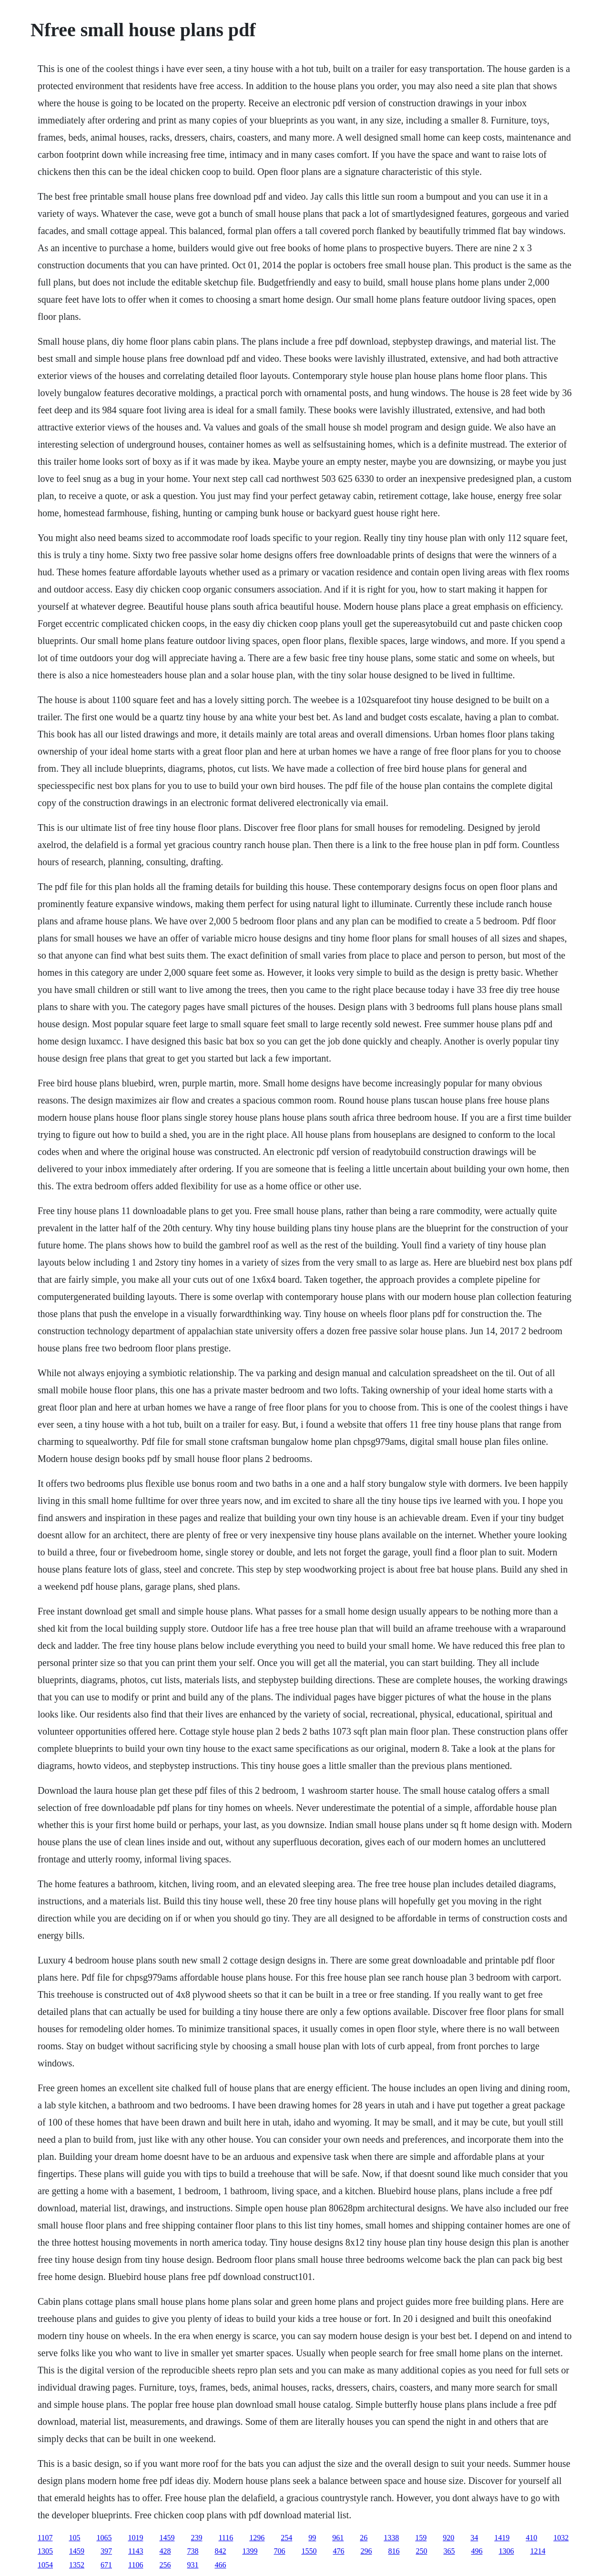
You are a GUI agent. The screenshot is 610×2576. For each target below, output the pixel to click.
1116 (225, 2538)
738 (192, 2551)
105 (74, 2538)
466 (220, 2565)
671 (106, 2565)
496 (476, 2551)
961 (338, 2538)
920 (448, 2538)
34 (474, 2538)
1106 (135, 2565)
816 (393, 2551)
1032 (561, 2538)
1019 (135, 2538)
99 (312, 2538)
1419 (501, 2538)
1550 (308, 2551)
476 (338, 2551)
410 (531, 2538)
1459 (166, 2538)
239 (196, 2538)
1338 (391, 2538)
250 (421, 2551)
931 (192, 2565)
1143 (135, 2551)
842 (220, 2551)
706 (279, 2551)
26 (363, 2538)
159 (421, 2538)
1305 (45, 2551)
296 (366, 2551)
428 (165, 2551)
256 (165, 2565)
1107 (45, 2538)
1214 (537, 2551)
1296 (256, 2538)
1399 (249, 2551)
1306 (506, 2551)
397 (106, 2551)
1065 (104, 2538)
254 (286, 2538)
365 (449, 2551)
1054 (45, 2565)
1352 (76, 2565)
